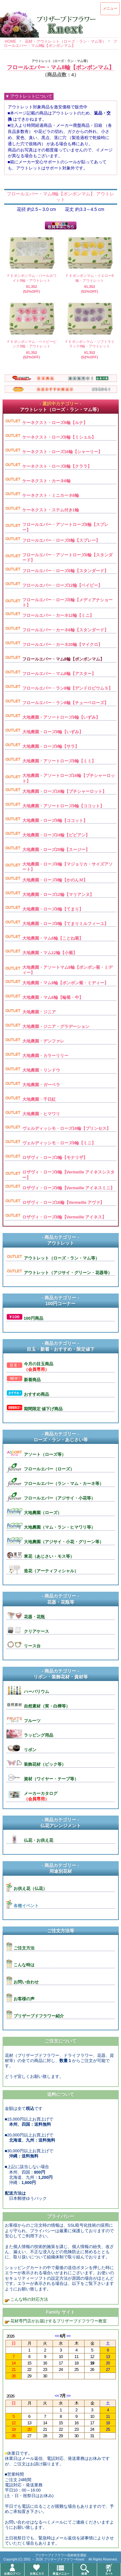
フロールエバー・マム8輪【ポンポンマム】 (60, 43)
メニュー (110, 8)
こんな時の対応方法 (28, 2299)
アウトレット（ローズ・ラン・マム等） (61, 61)
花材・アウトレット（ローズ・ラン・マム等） (65, 41)
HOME (10, 41)
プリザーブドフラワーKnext (64, 2559)
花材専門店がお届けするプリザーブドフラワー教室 (58, 2321)
